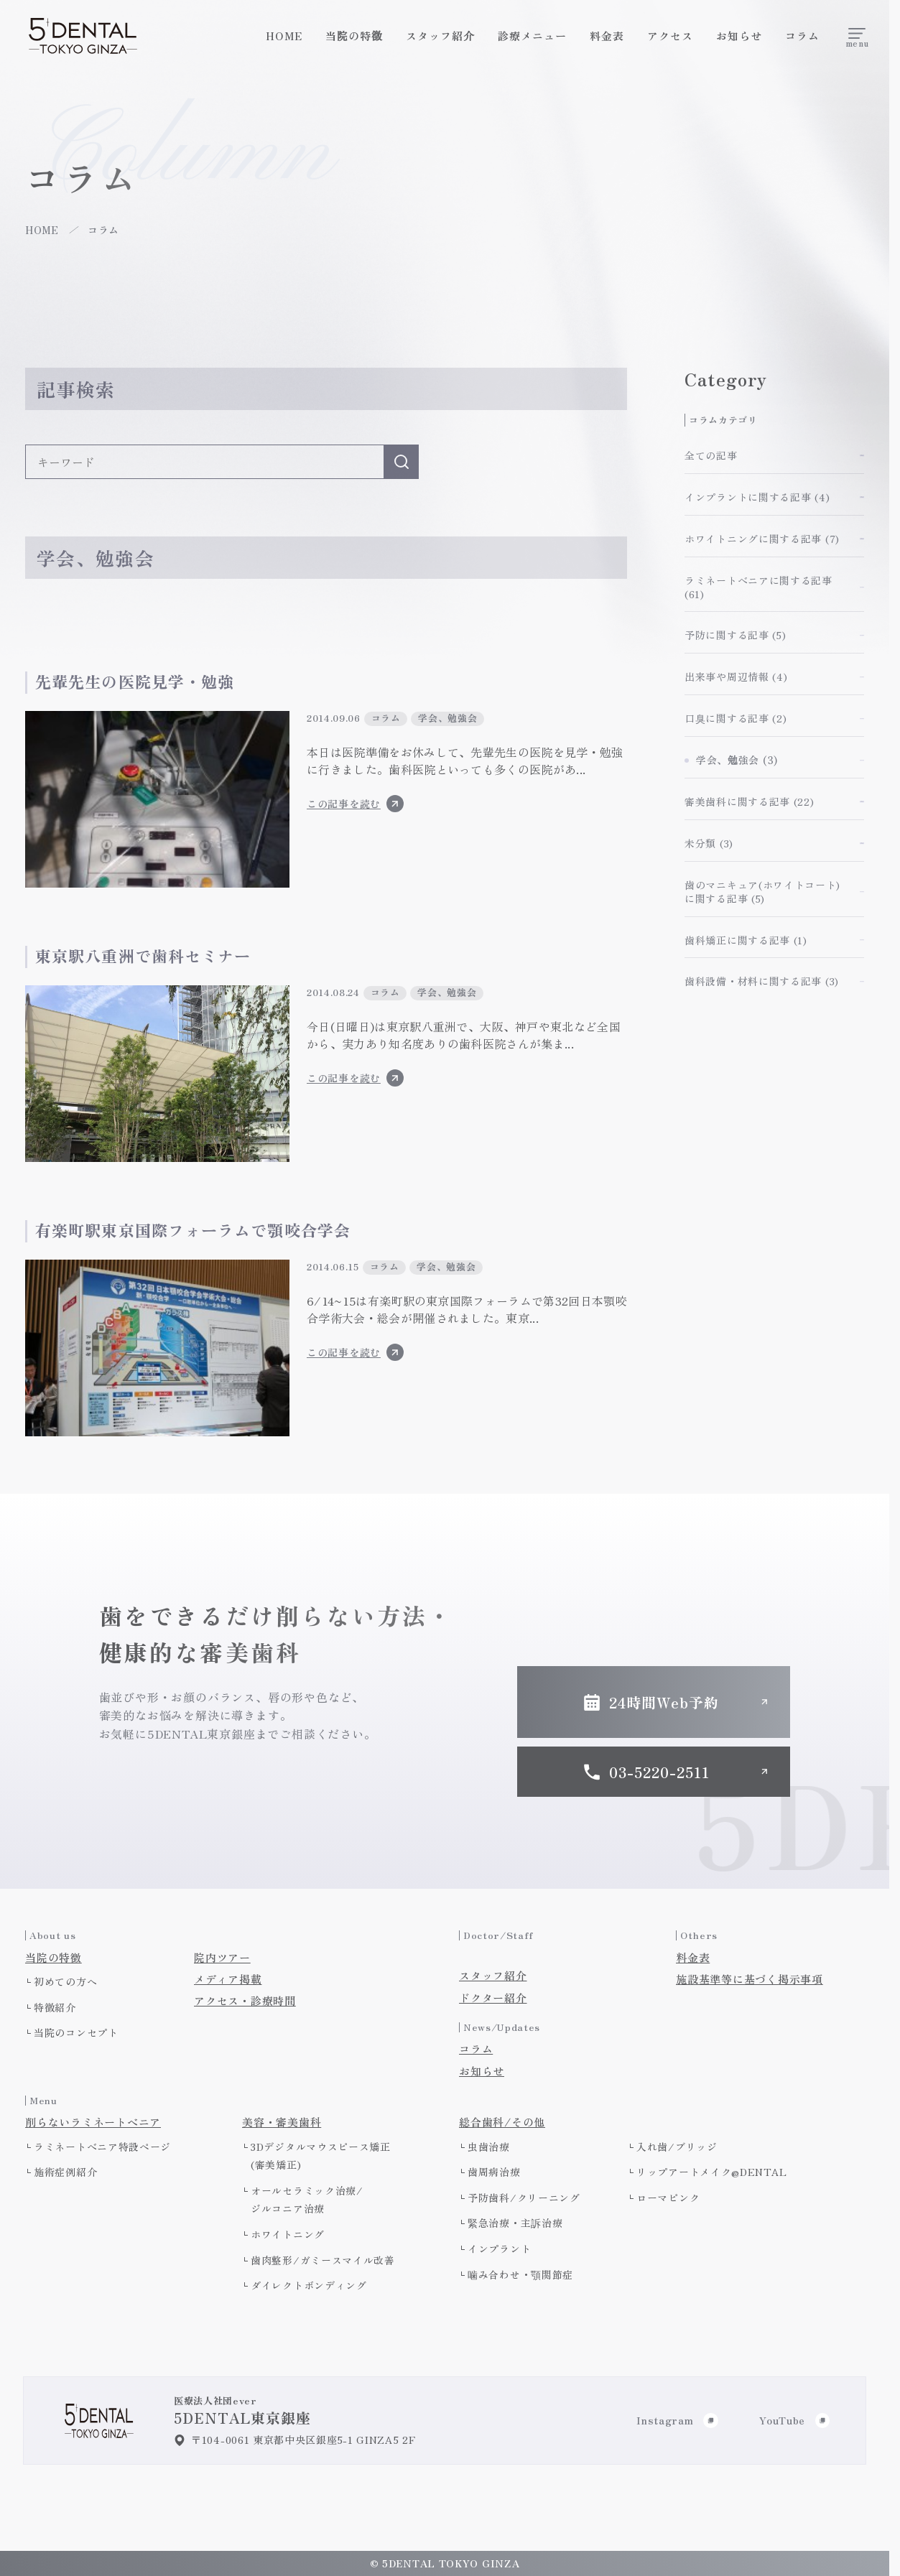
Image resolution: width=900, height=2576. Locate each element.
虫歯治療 (489, 2146)
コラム (802, 35)
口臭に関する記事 (736, 718)
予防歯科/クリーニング (524, 2197)
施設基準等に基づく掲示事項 (749, 1979)
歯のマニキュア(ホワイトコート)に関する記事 (762, 892)
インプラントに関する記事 (757, 497)
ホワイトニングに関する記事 (762, 538)
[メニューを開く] (857, 36)
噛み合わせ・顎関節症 (520, 2274)
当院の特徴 (354, 35)
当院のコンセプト (76, 2032)
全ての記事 (711, 455)
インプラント (499, 2248)
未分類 (709, 843)
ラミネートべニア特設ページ (102, 2146)
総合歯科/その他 (502, 2122)
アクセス (670, 35)
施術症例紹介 (65, 2172)
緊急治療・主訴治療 (515, 2222)
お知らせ (739, 35)
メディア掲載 (228, 1979)
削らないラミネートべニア (93, 2122)
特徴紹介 (55, 2007)
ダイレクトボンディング (309, 2285)
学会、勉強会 (737, 760)
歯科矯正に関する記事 (746, 940)
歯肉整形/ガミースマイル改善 (323, 2260)
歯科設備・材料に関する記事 (762, 981)
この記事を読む (355, 803)
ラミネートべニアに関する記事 (758, 587)
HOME (284, 35)
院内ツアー (222, 1957)
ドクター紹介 (493, 1998)
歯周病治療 (494, 2172)
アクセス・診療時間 (245, 2001)
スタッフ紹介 (440, 35)
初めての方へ (65, 1981)
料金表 (607, 35)
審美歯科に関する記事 (750, 801)
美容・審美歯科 (281, 2122)
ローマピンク (668, 2197)
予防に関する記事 (735, 635)
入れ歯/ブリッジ (677, 2146)
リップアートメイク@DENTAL (711, 2172)
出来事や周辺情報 (736, 676)
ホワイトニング (288, 2234)
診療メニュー (532, 35)
